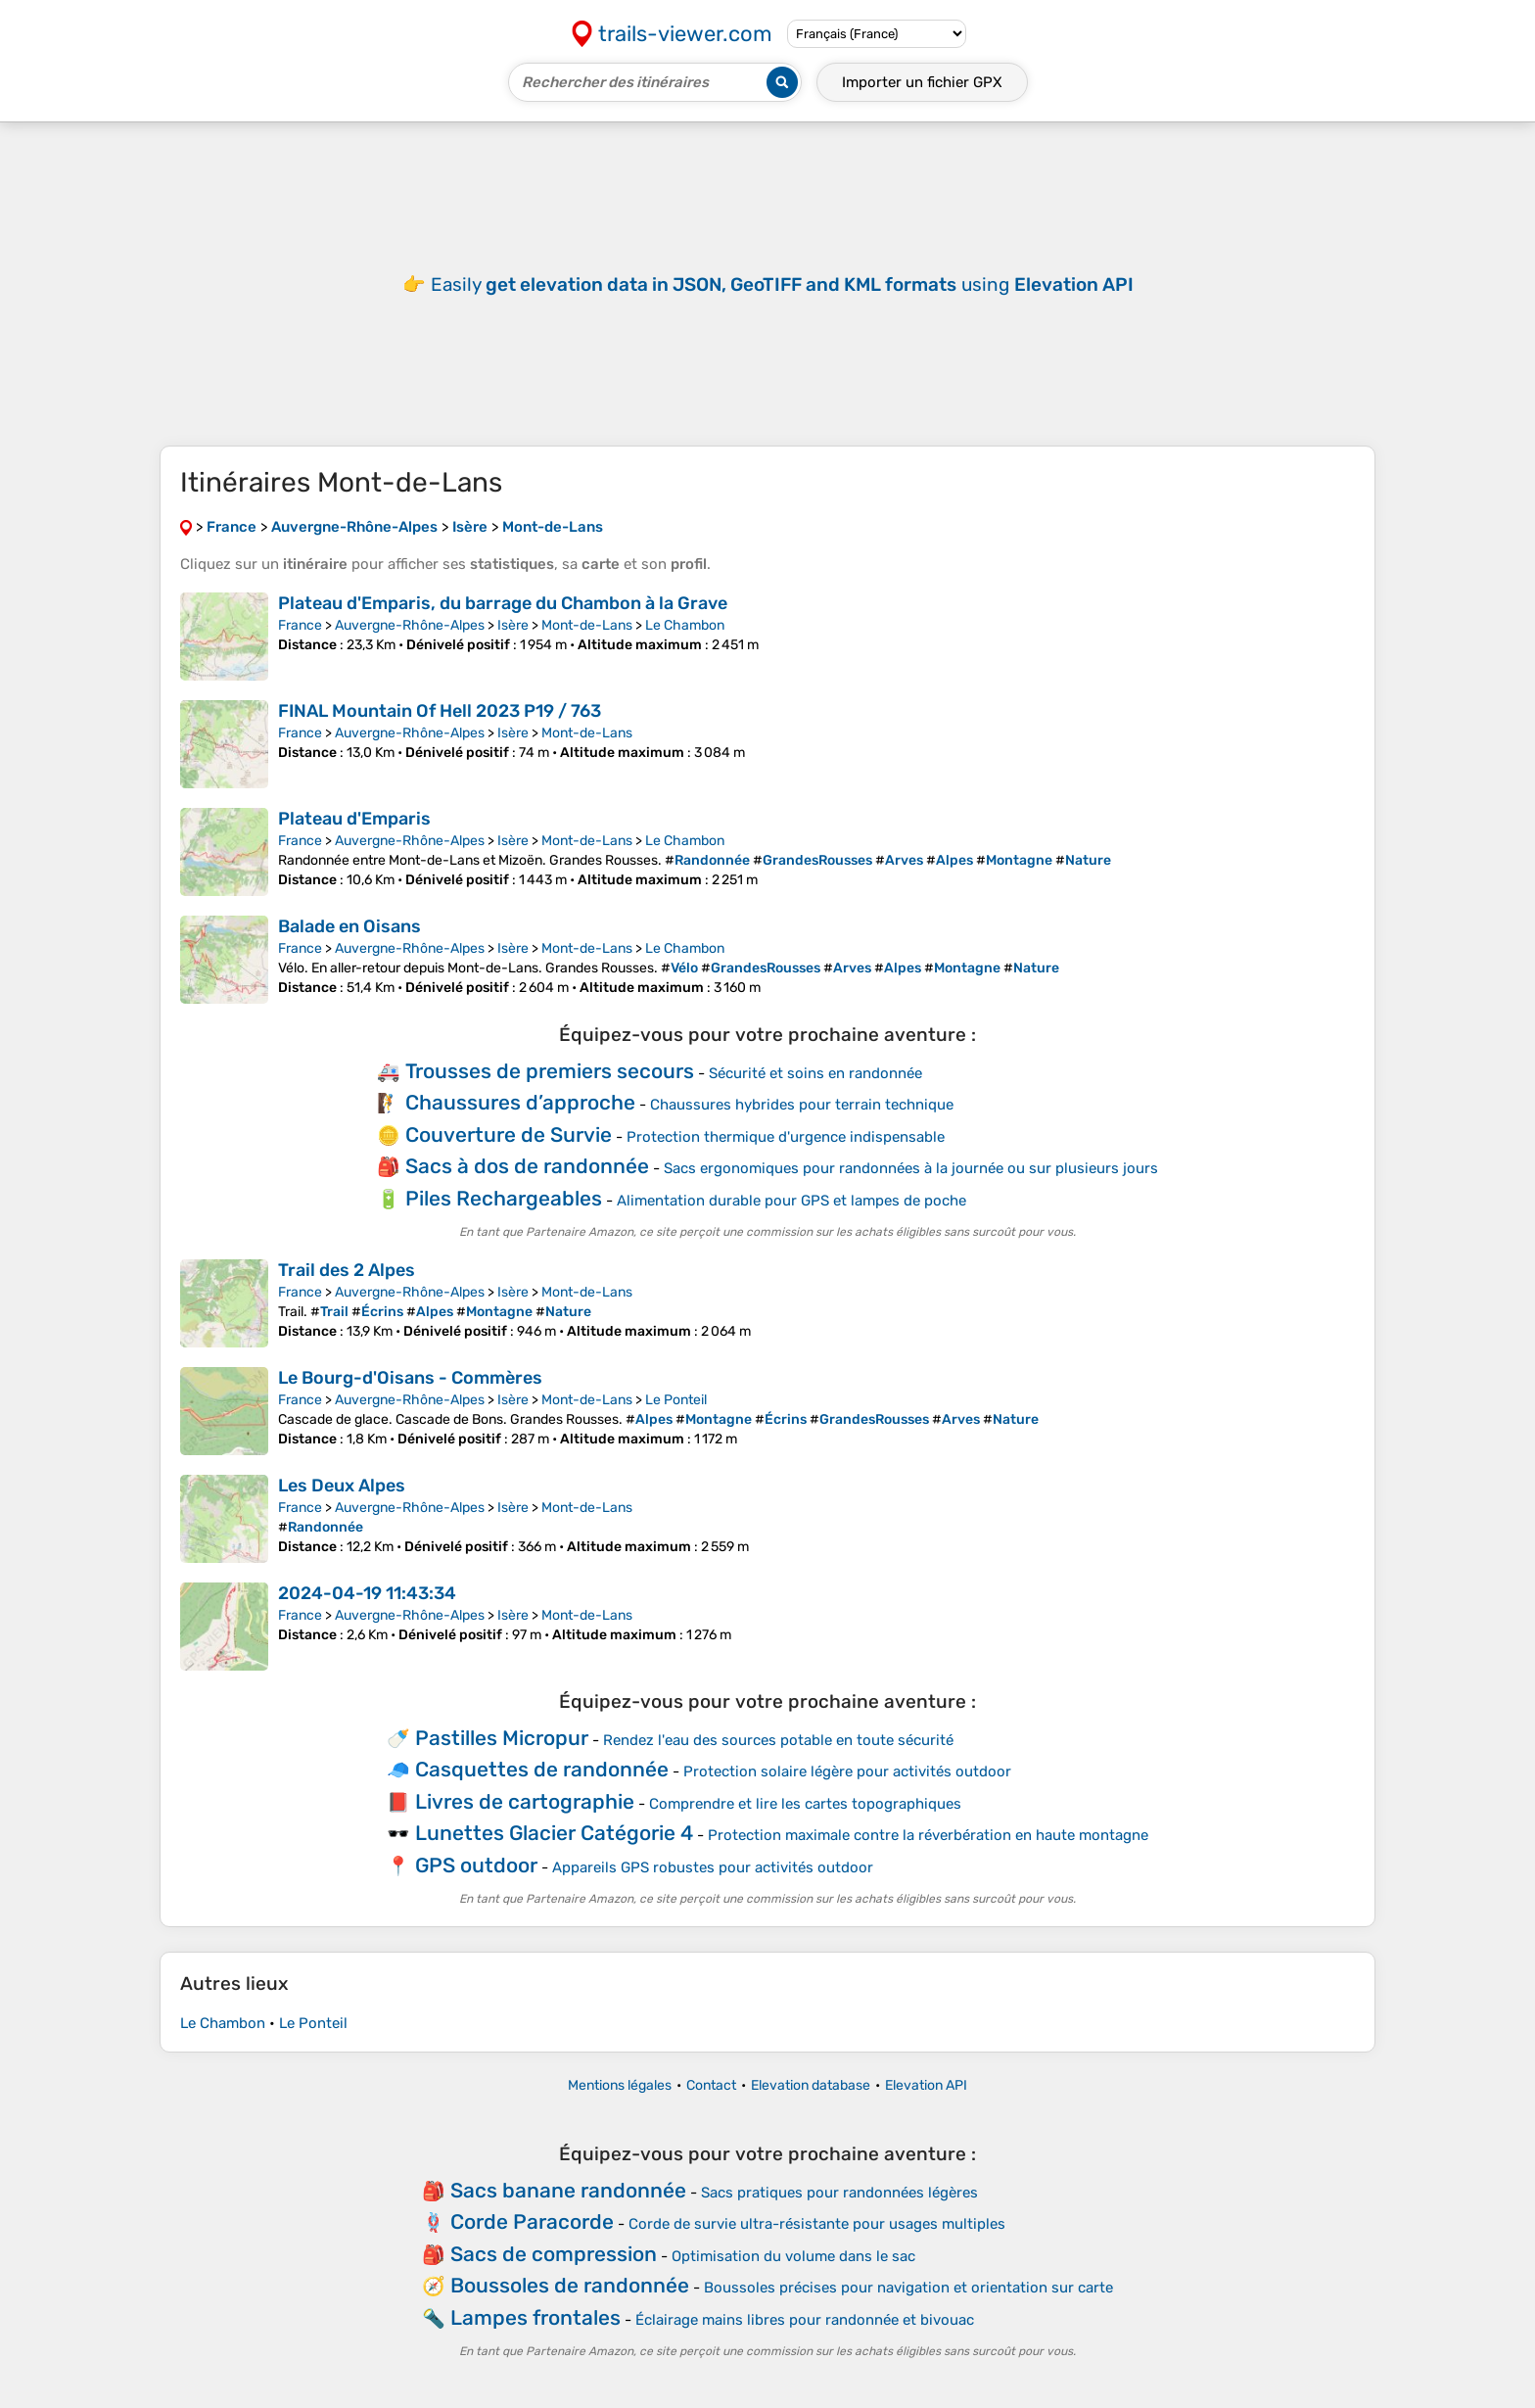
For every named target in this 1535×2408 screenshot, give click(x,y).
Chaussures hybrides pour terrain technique (802, 1104)
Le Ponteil (676, 1400)
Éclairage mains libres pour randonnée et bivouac (804, 2320)
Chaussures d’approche (520, 1102)
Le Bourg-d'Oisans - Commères (410, 1378)
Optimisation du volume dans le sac (793, 2256)
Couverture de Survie (508, 1134)
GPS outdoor (476, 1865)
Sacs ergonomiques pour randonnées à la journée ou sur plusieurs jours (911, 1168)
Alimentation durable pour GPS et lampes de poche (791, 1200)
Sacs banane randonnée (568, 2190)
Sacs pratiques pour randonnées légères (839, 2192)
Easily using (782, 284)
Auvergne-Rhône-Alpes (410, 625)
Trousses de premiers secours (549, 1071)
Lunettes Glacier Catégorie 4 (554, 1832)
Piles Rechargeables (503, 1198)
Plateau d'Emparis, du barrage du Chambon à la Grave (502, 603)
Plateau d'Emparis (354, 818)
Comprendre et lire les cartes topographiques (805, 1804)
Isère (513, 625)
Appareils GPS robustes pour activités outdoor (712, 1867)
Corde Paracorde (532, 2221)
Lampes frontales (535, 2317)
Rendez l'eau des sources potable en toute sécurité (778, 1740)
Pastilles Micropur (501, 1737)
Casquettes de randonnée (542, 1769)
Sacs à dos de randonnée (527, 1166)
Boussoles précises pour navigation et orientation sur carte (908, 2287)
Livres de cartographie (524, 1801)
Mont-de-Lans (586, 625)
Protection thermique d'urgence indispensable (786, 1137)
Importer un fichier (922, 82)
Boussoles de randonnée (569, 2285)
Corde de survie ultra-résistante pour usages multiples (816, 2224)
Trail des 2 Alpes (346, 1270)
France (300, 625)
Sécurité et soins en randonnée (815, 1073)
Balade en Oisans (349, 926)
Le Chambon (684, 625)
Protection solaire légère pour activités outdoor (847, 1771)
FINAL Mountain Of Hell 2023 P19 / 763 (439, 711)
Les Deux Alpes (341, 1485)
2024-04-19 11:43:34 (367, 1593)
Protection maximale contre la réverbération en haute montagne (928, 1835)
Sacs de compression (553, 2254)
